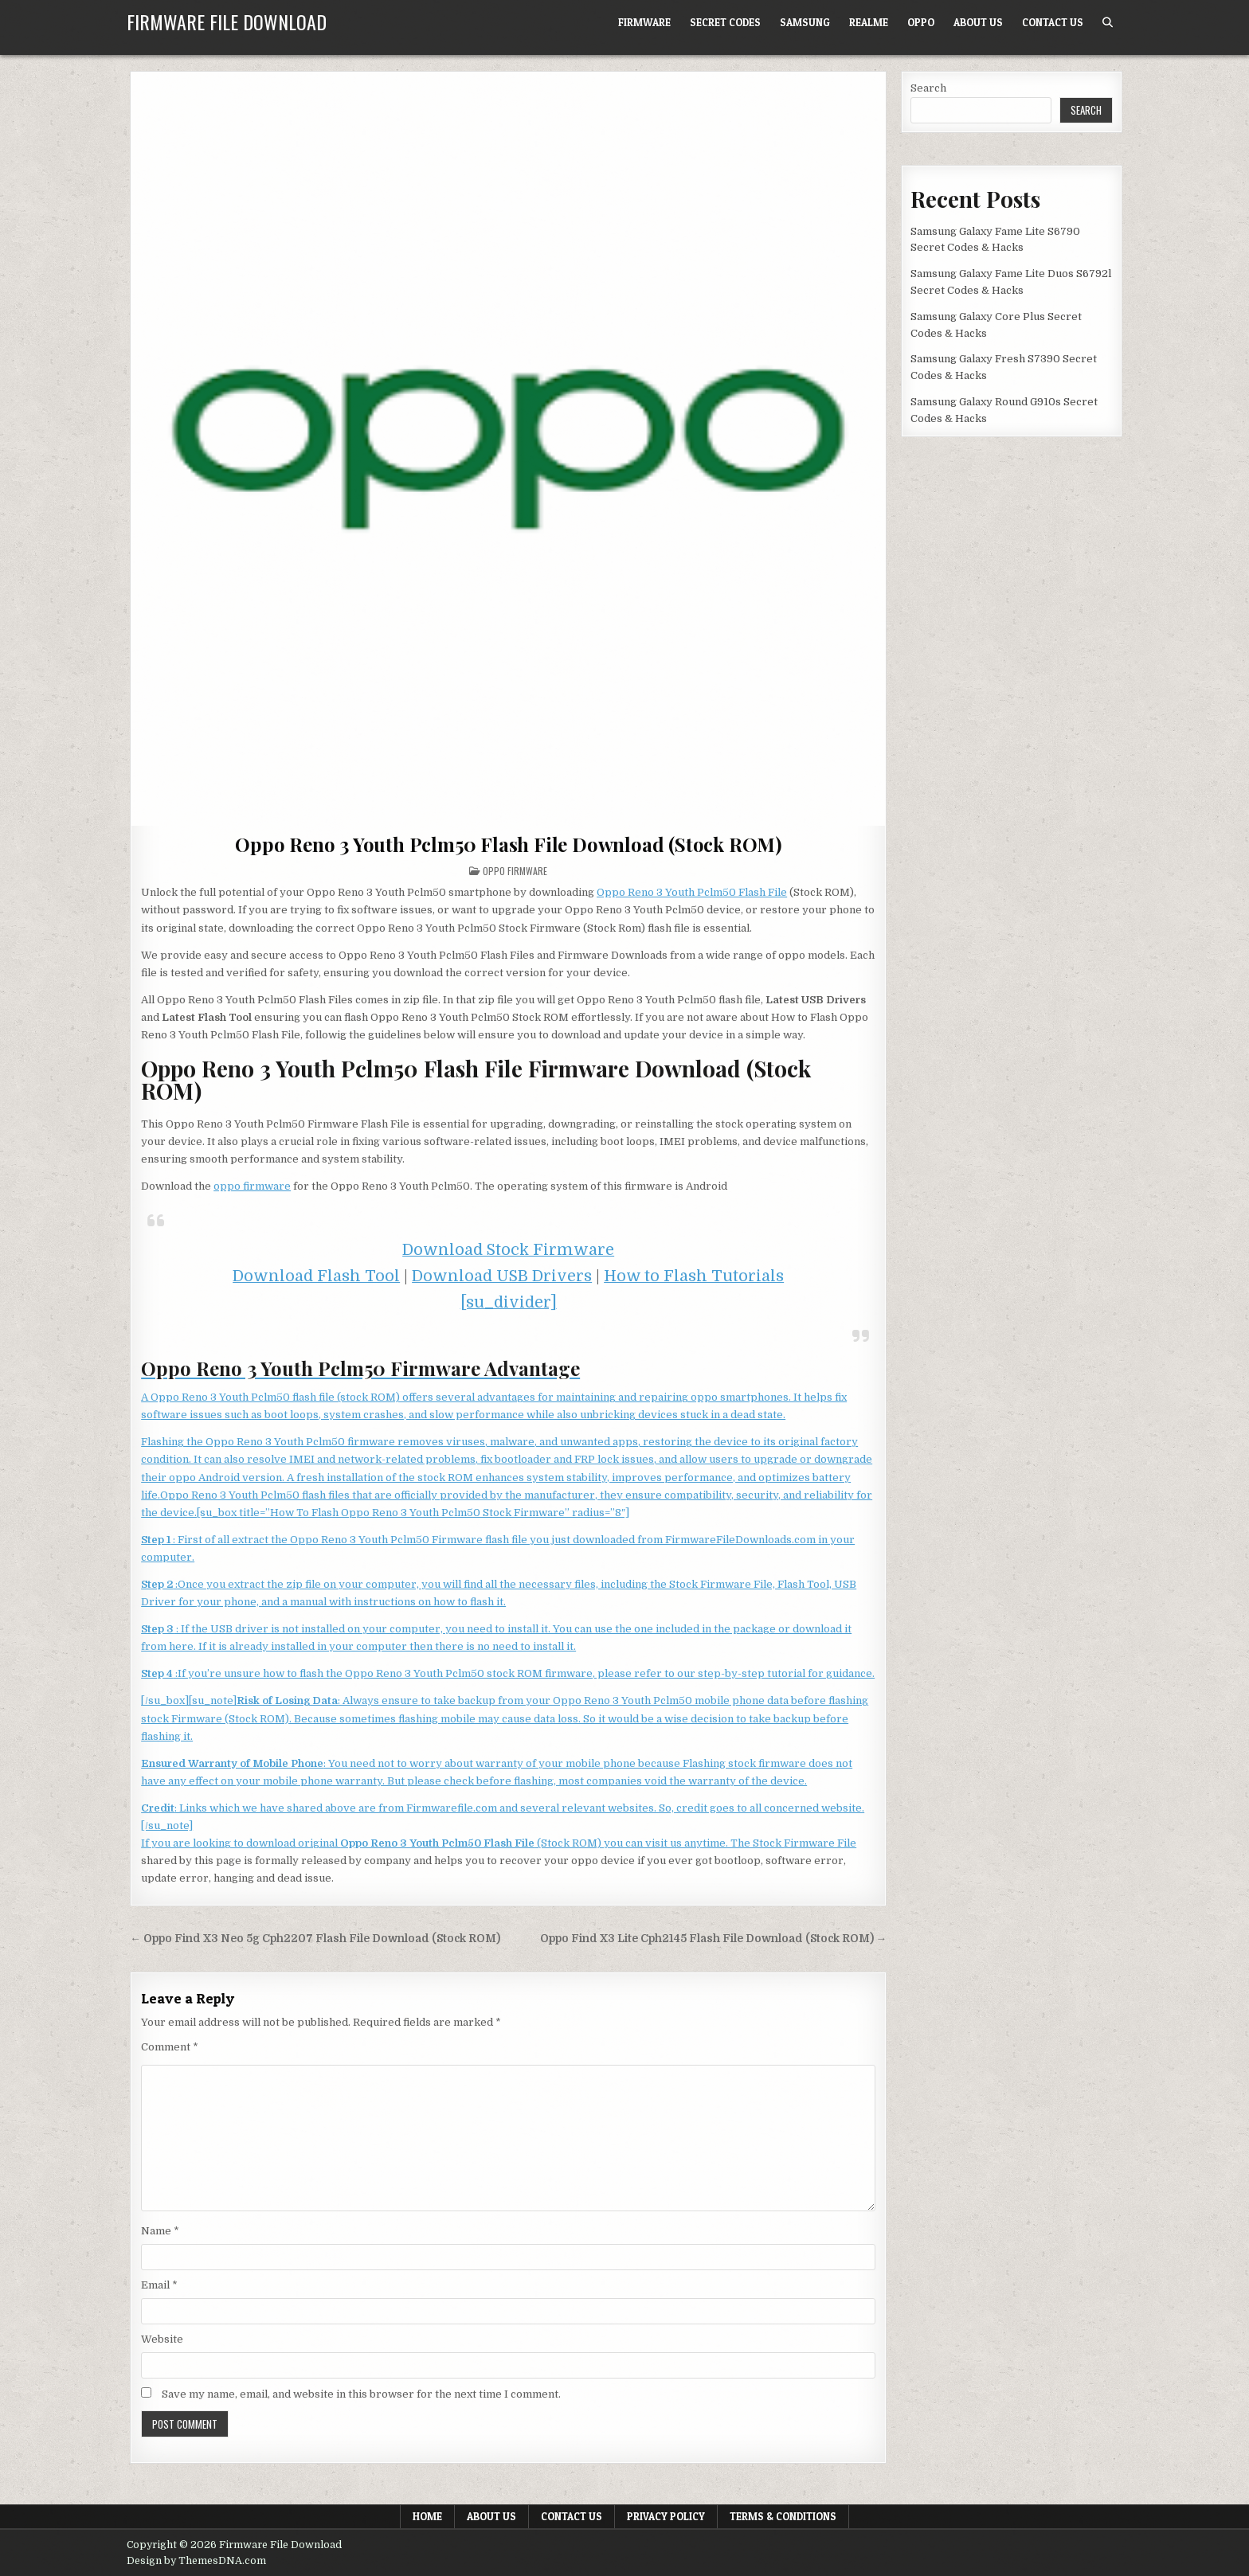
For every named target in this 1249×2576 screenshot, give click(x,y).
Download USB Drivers (502, 1276)
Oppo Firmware (515, 871)
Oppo (920, 22)
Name (160, 2231)
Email (159, 2285)
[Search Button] (1107, 22)
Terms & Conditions (783, 2516)
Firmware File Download (227, 21)
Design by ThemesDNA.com (196, 2560)
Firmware (644, 22)
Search (928, 88)
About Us (978, 22)
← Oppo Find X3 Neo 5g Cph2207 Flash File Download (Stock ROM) (315, 1939)
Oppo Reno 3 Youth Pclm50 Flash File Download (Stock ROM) (508, 844)
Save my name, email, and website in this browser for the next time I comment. (361, 2394)
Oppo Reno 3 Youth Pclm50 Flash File (692, 892)
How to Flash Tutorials (694, 1276)
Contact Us (1052, 22)
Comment (169, 2047)
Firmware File (820, 1843)
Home (427, 2516)
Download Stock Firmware (508, 1250)
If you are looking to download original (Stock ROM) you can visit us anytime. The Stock (462, 1843)
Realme (868, 22)
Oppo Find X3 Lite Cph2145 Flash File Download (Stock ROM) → (713, 1939)
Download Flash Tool (316, 1276)
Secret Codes (725, 22)
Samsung (805, 22)
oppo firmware (252, 1186)
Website (162, 2339)
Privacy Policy (666, 2516)
